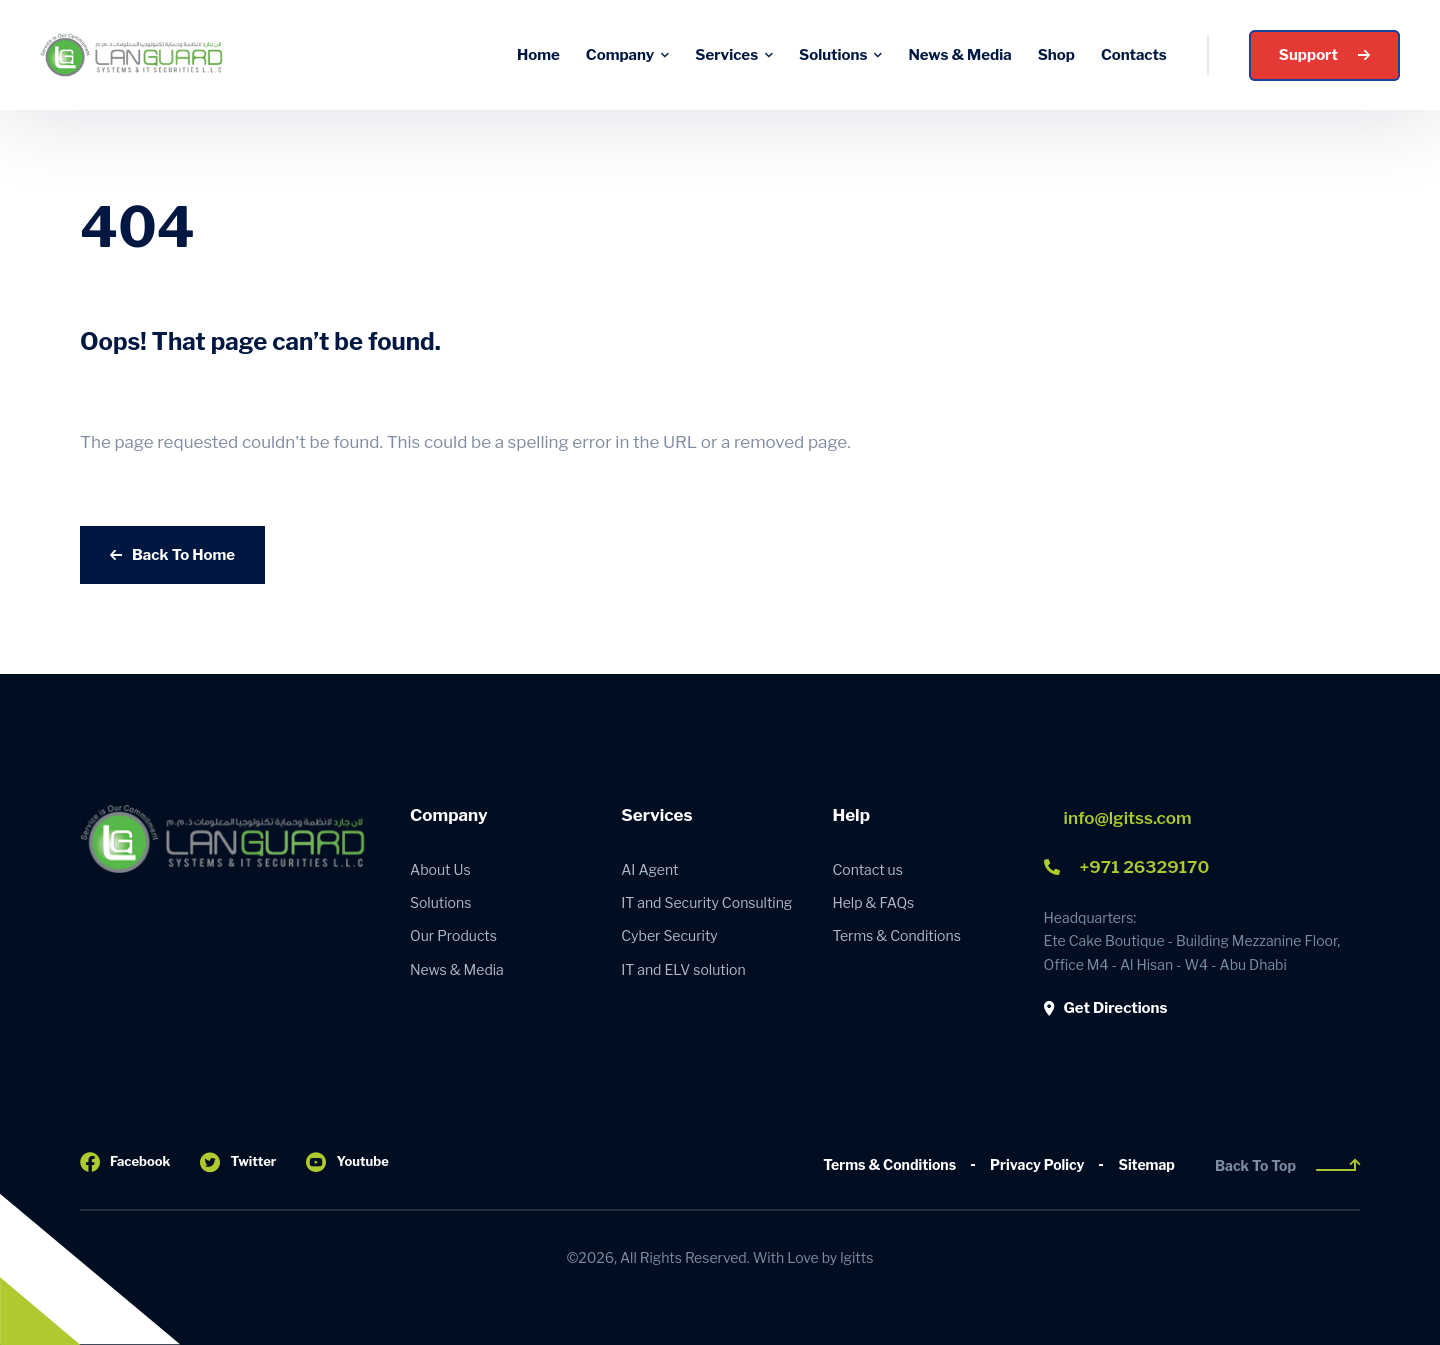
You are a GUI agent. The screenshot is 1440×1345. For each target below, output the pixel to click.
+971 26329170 (1127, 867)
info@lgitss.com (1128, 818)
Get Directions (1106, 1008)
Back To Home (172, 555)
